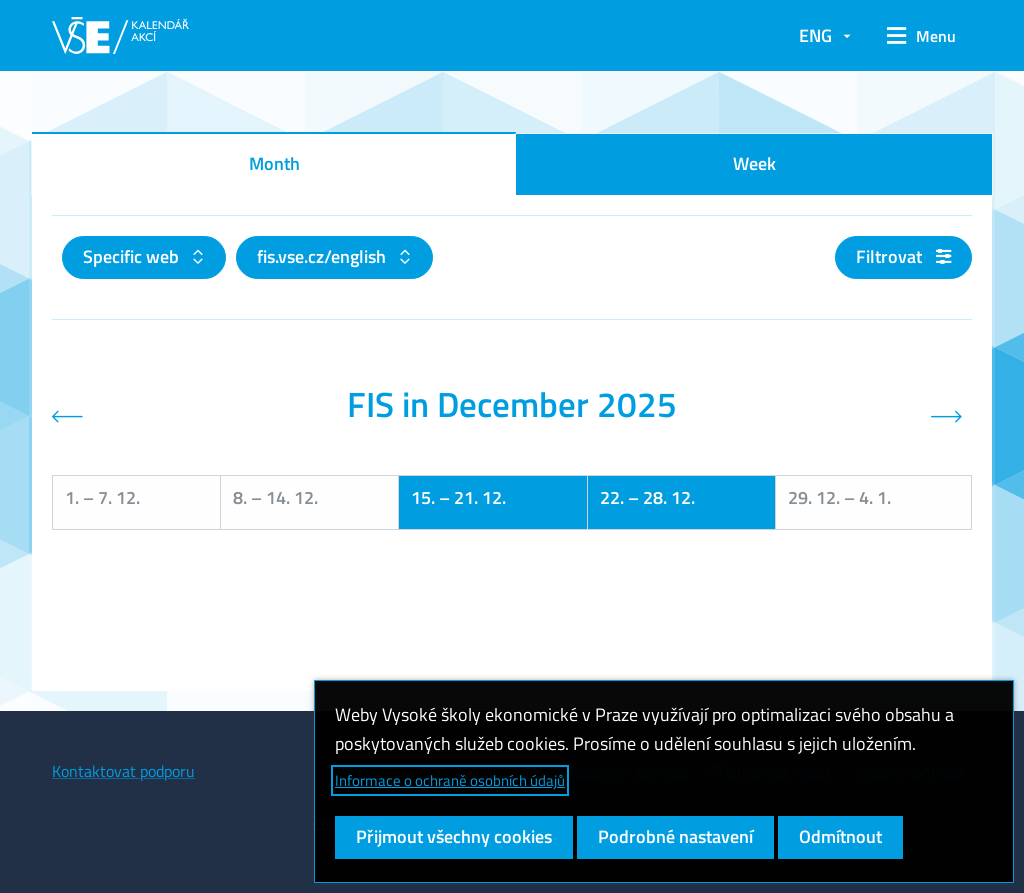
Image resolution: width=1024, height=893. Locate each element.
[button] (921, 36)
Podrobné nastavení (675, 836)
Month (274, 163)
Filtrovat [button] (903, 256)
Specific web (133, 256)
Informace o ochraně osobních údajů (450, 780)
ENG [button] (815, 35)
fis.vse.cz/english (323, 256)
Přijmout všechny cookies (454, 836)
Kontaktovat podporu (123, 771)
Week (754, 163)
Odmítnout (840, 836)
